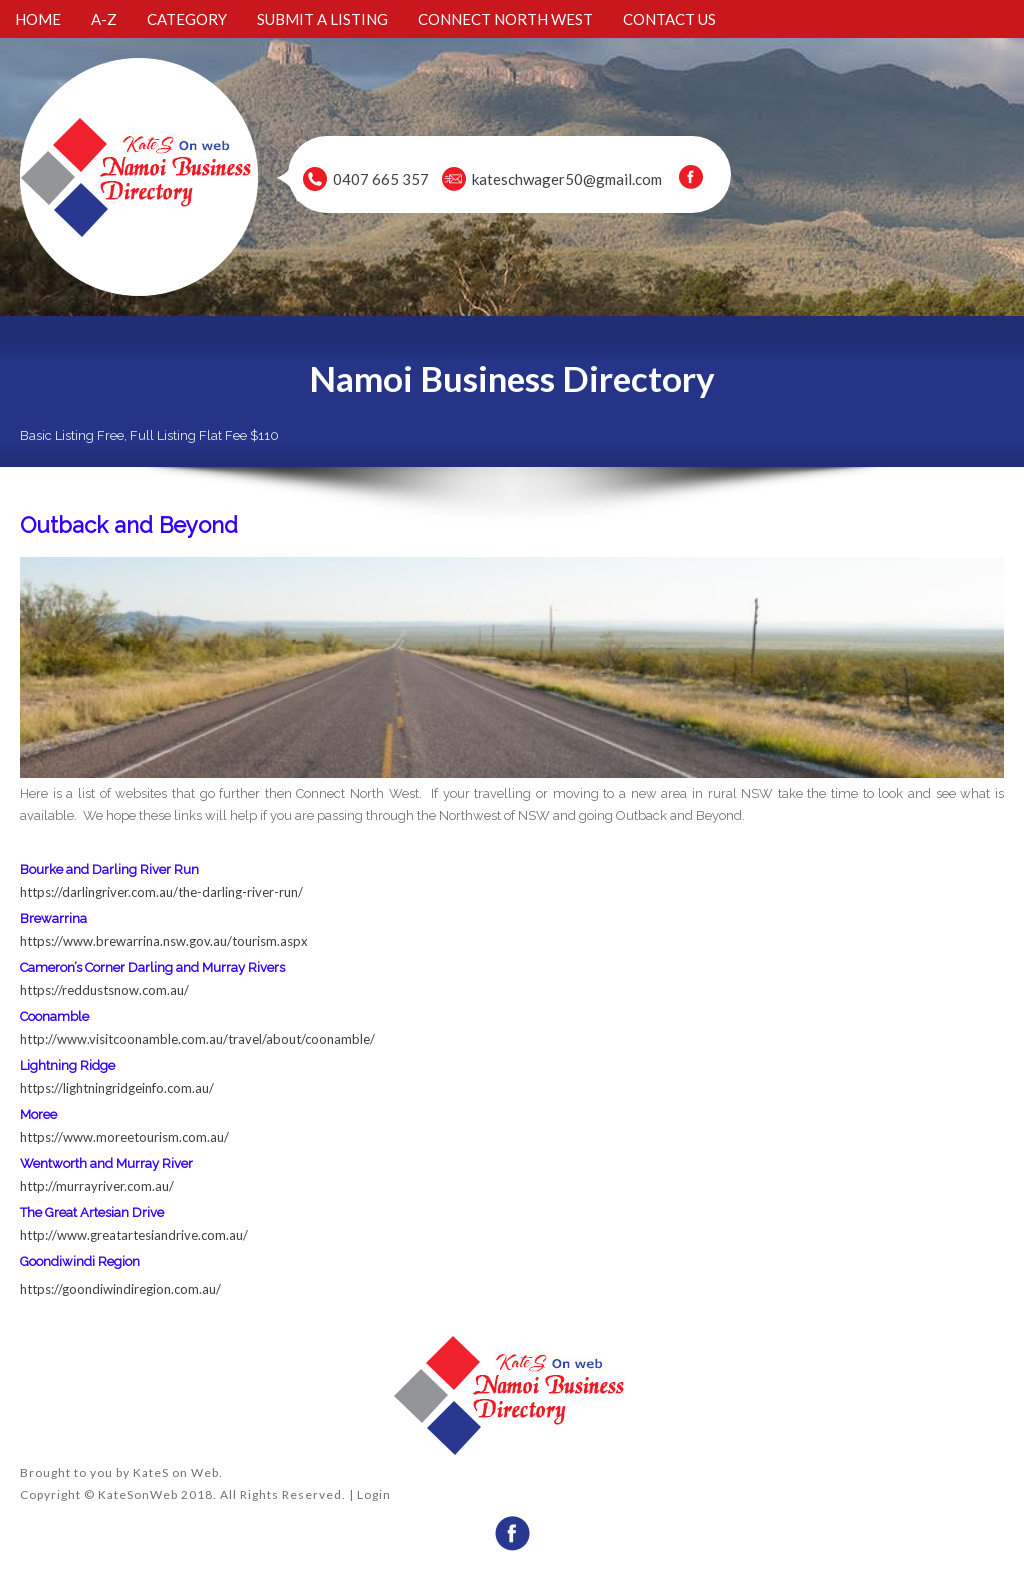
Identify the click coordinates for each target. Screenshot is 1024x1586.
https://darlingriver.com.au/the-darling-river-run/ (161, 892)
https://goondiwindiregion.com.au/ (120, 1289)
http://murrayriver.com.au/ (97, 1186)
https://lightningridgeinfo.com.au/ (117, 1088)
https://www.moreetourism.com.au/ (124, 1137)
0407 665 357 (381, 179)
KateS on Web (176, 1472)
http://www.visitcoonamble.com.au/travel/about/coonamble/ (197, 1039)
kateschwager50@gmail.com (567, 179)
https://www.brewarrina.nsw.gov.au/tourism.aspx (165, 941)
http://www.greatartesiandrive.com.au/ (134, 1235)
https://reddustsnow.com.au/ (104, 990)
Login (374, 1494)
